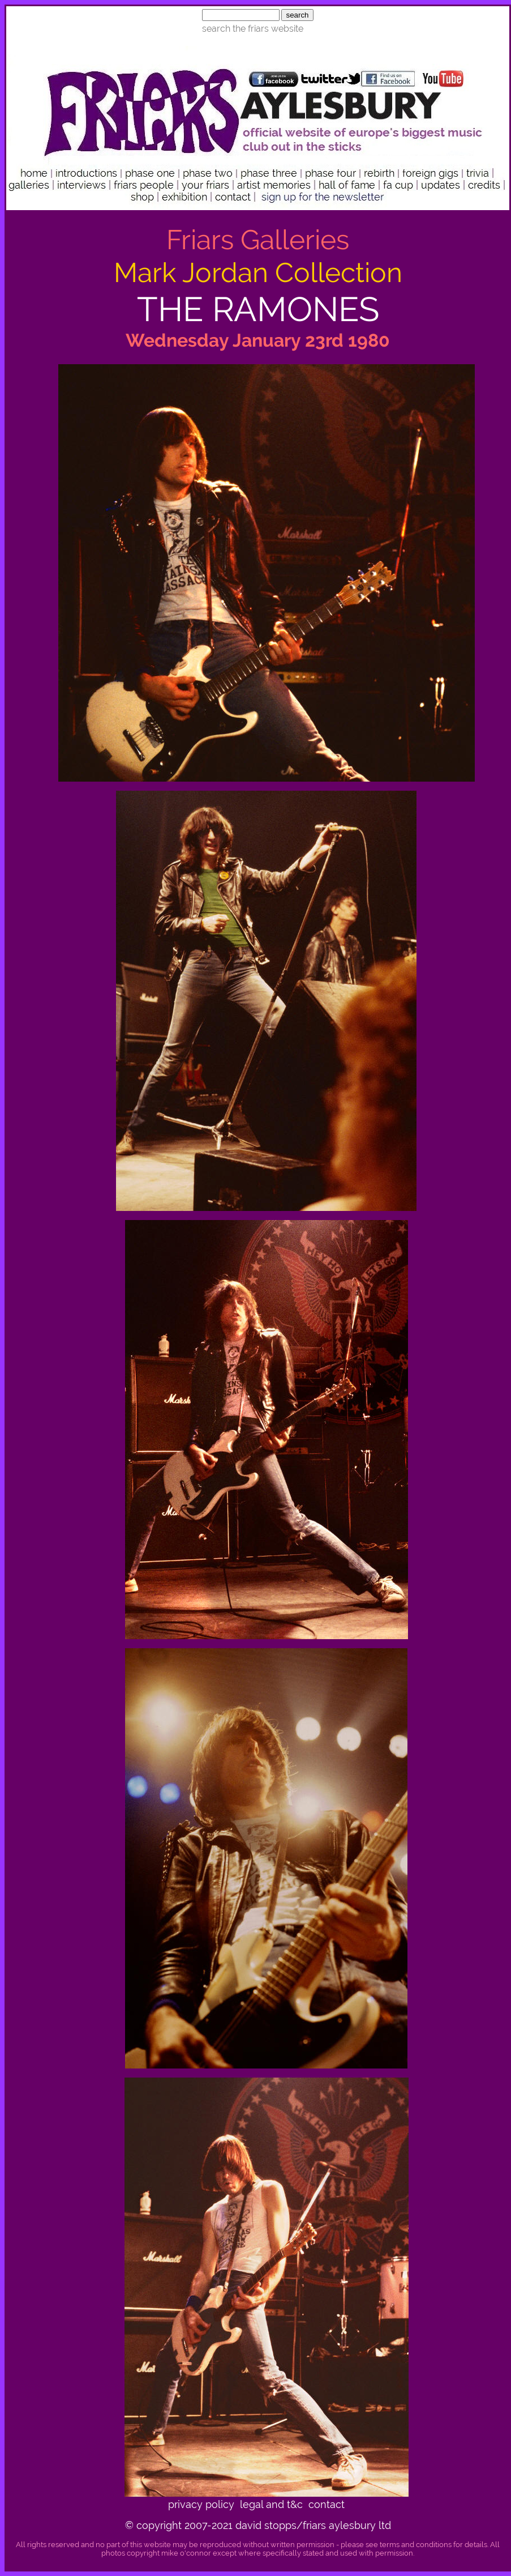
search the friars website (252, 28)
